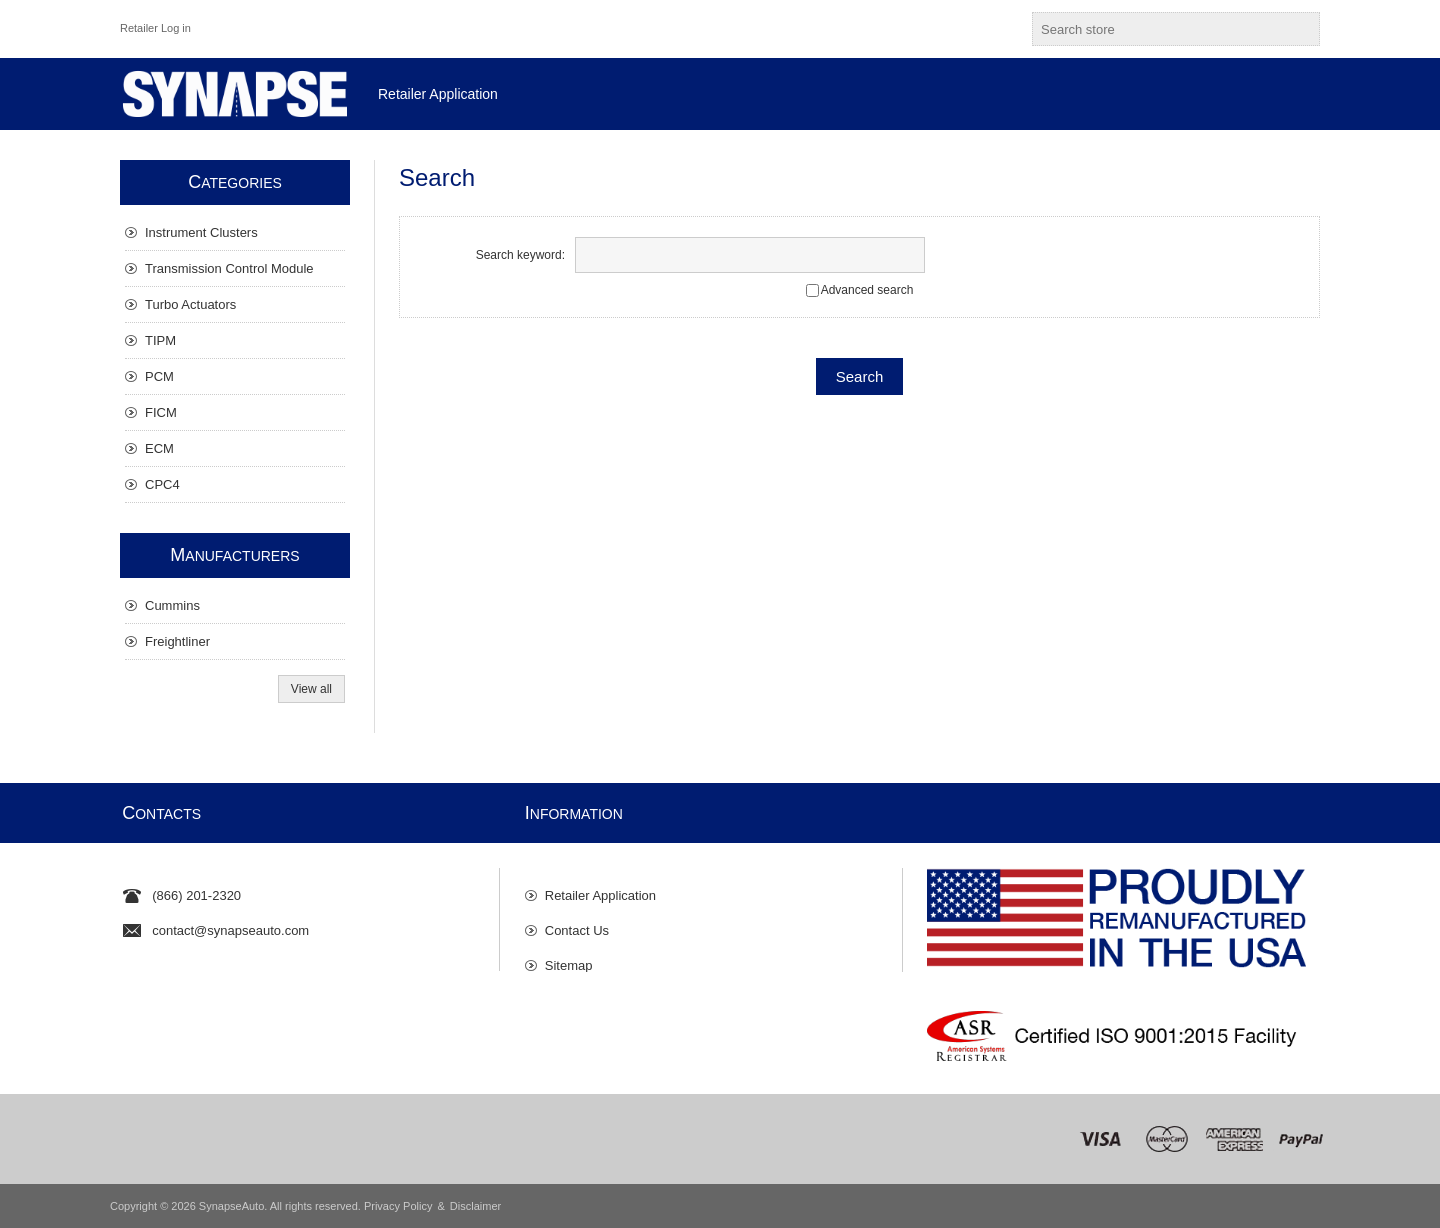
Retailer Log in (155, 28)
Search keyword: (520, 255)
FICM (161, 412)
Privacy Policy (398, 1206)
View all (311, 689)
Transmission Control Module (229, 268)
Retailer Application (600, 885)
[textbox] (1158, 29)
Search (1301, 29)
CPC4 (162, 484)
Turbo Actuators (190, 304)
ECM (159, 448)
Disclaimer (475, 1206)
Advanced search (867, 290)
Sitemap (569, 955)
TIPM (160, 340)
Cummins (172, 605)
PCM (159, 376)
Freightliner (177, 641)
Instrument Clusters (201, 232)
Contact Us (577, 920)
